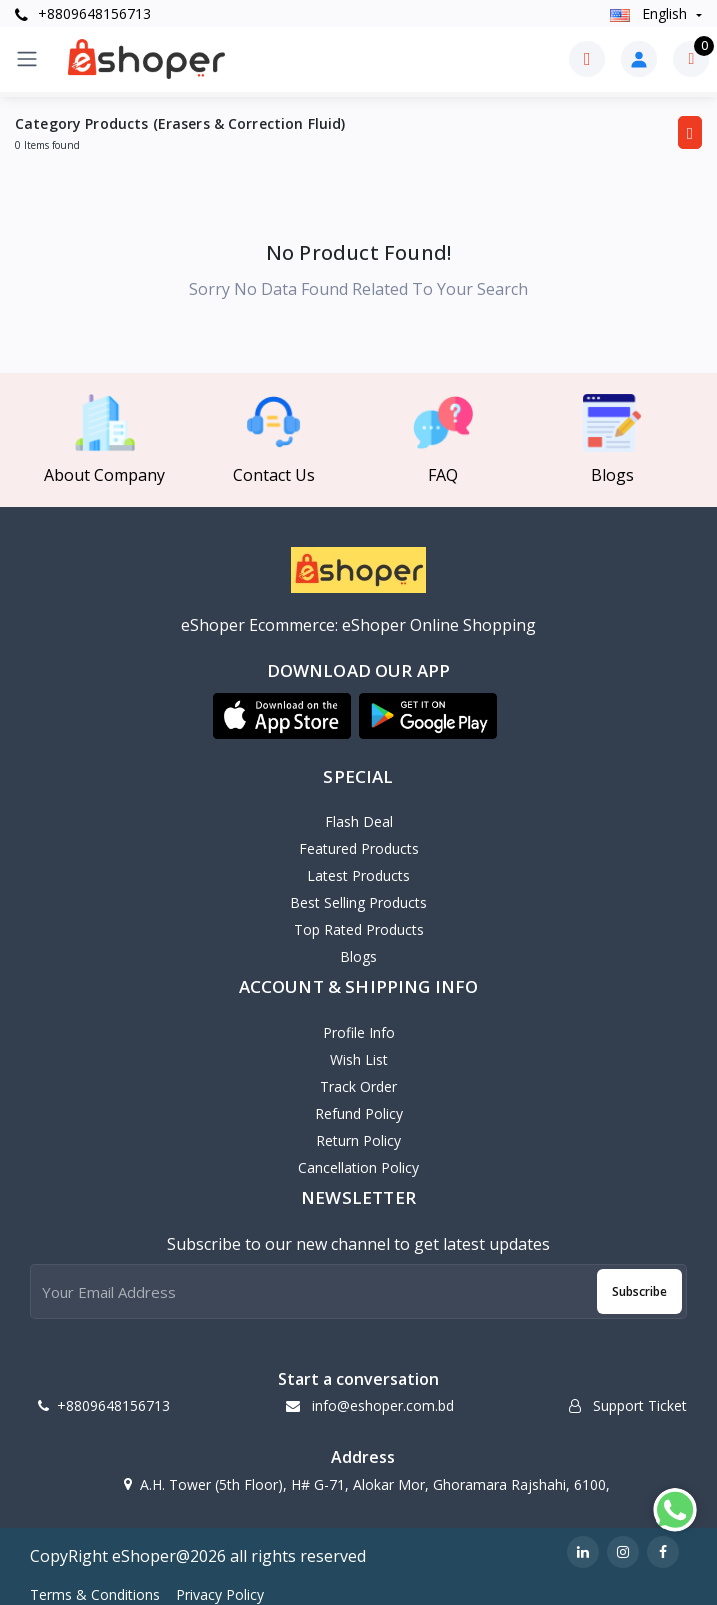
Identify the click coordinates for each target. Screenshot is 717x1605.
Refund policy (359, 1113)
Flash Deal (359, 821)
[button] (282, 716)
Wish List (359, 1059)
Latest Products (358, 875)
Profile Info (359, 1032)
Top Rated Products (359, 929)
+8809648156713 (83, 13)
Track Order (358, 1086)
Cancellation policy (358, 1167)
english (650, 13)
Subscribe (639, 1291)
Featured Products (359, 848)
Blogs (358, 956)
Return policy (358, 1140)
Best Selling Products (358, 902)
